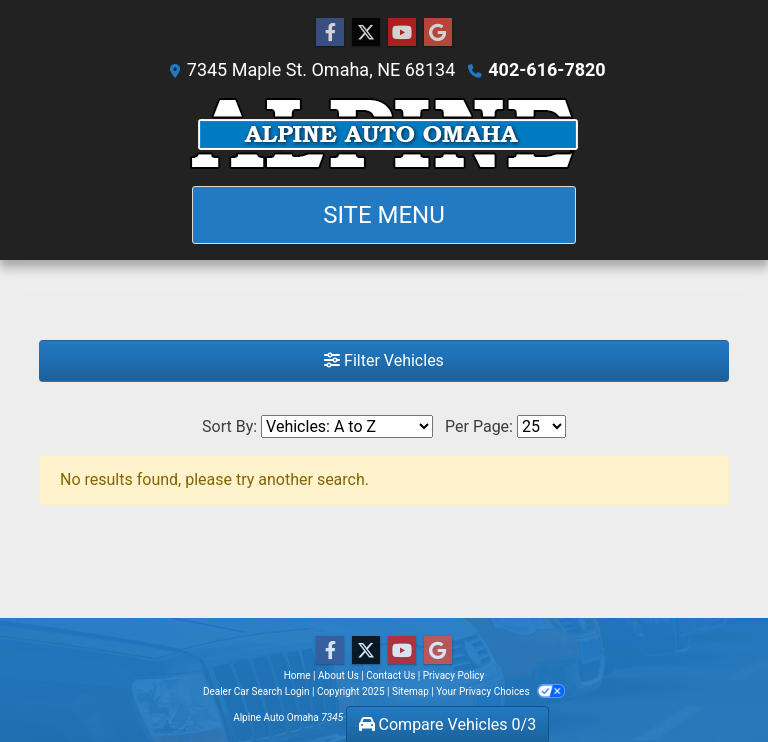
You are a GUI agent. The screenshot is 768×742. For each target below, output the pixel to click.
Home (297, 675)
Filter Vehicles (384, 360)
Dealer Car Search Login (256, 691)
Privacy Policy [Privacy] (454, 675)
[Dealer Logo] (384, 134)
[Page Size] (541, 426)
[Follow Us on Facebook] (330, 33)
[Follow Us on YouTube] (402, 33)
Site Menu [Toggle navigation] (384, 215)
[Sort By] (347, 426)
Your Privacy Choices (500, 691)
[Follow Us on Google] (438, 33)
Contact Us (390, 675)
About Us (338, 675)
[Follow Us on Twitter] (366, 33)
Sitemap (410, 691)
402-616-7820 (546, 69)
